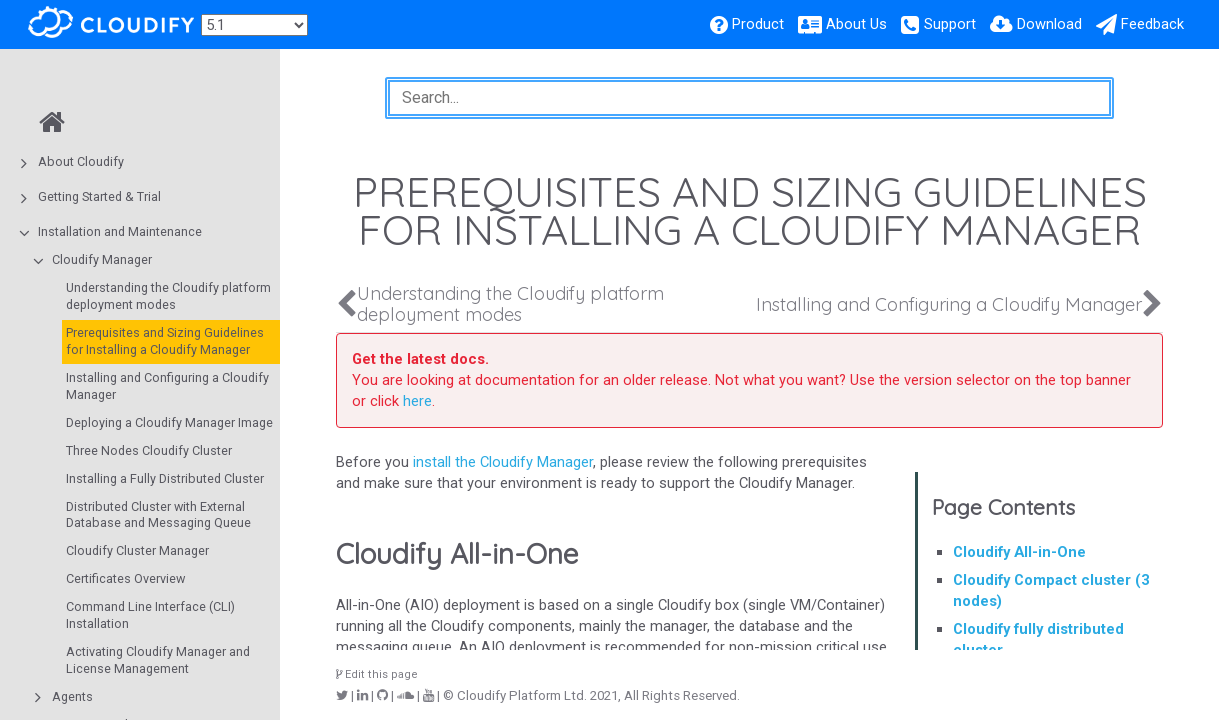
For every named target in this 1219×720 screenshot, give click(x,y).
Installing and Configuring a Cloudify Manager (167, 386)
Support (950, 24)
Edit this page (377, 674)
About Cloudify (81, 161)
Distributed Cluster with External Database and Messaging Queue (158, 515)
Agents (72, 696)
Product (758, 24)
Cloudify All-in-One (1019, 552)
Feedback (1152, 24)
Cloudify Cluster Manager (137, 550)
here (417, 401)
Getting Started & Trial (99, 196)
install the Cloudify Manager (503, 462)
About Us (856, 24)
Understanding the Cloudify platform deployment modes (168, 296)
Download (1049, 24)
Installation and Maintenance (120, 231)
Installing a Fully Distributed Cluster (165, 478)
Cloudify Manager (102, 259)
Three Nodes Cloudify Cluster (149, 450)
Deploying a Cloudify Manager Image (169, 422)
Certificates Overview (125, 578)
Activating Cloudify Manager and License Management (158, 660)
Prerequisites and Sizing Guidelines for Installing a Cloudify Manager (165, 341)
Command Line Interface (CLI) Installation (150, 615)
